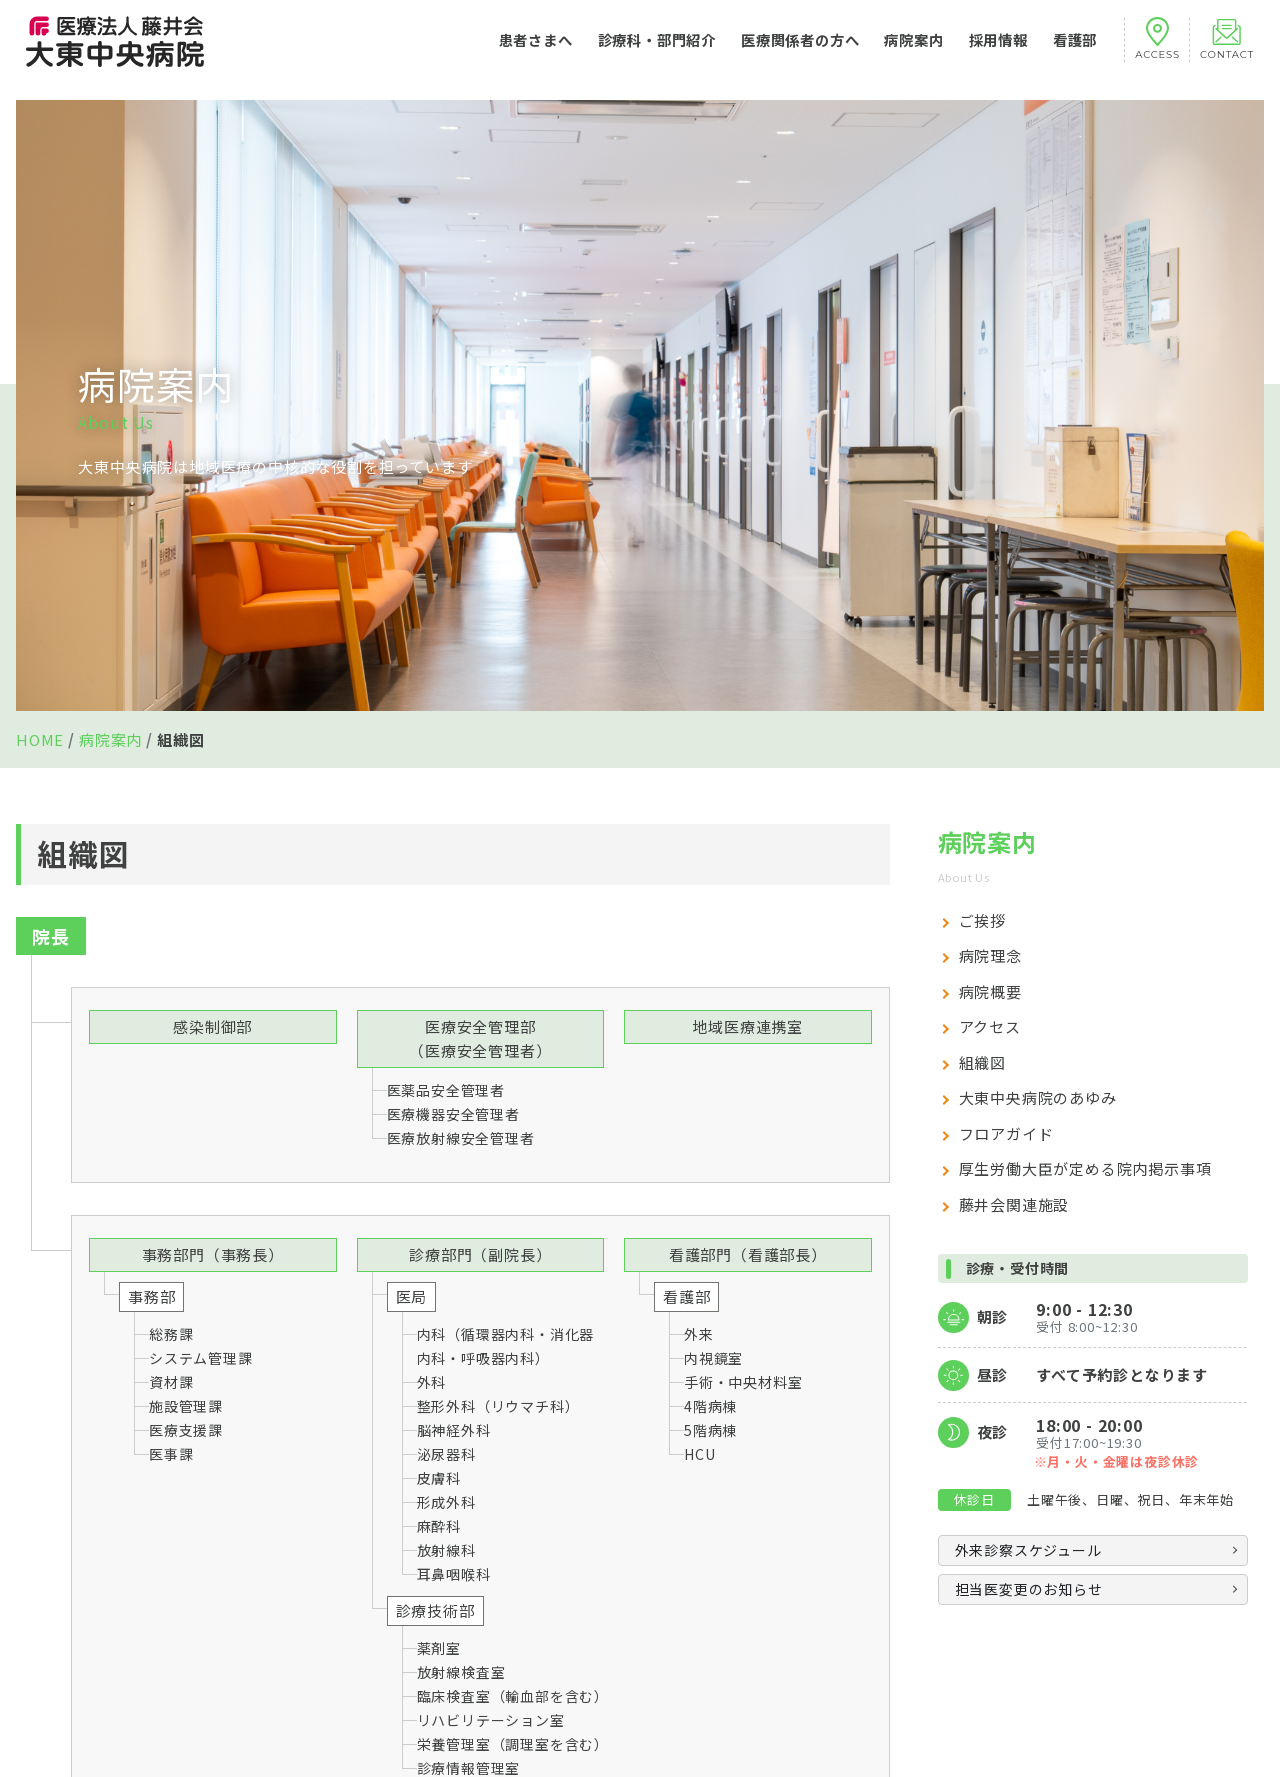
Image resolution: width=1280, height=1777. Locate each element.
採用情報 (998, 49)
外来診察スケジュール (1028, 1550)
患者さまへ (536, 49)
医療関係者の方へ (800, 49)
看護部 (1075, 49)
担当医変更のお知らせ (1029, 1589)
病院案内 (913, 49)
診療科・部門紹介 (657, 49)
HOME (40, 739)
